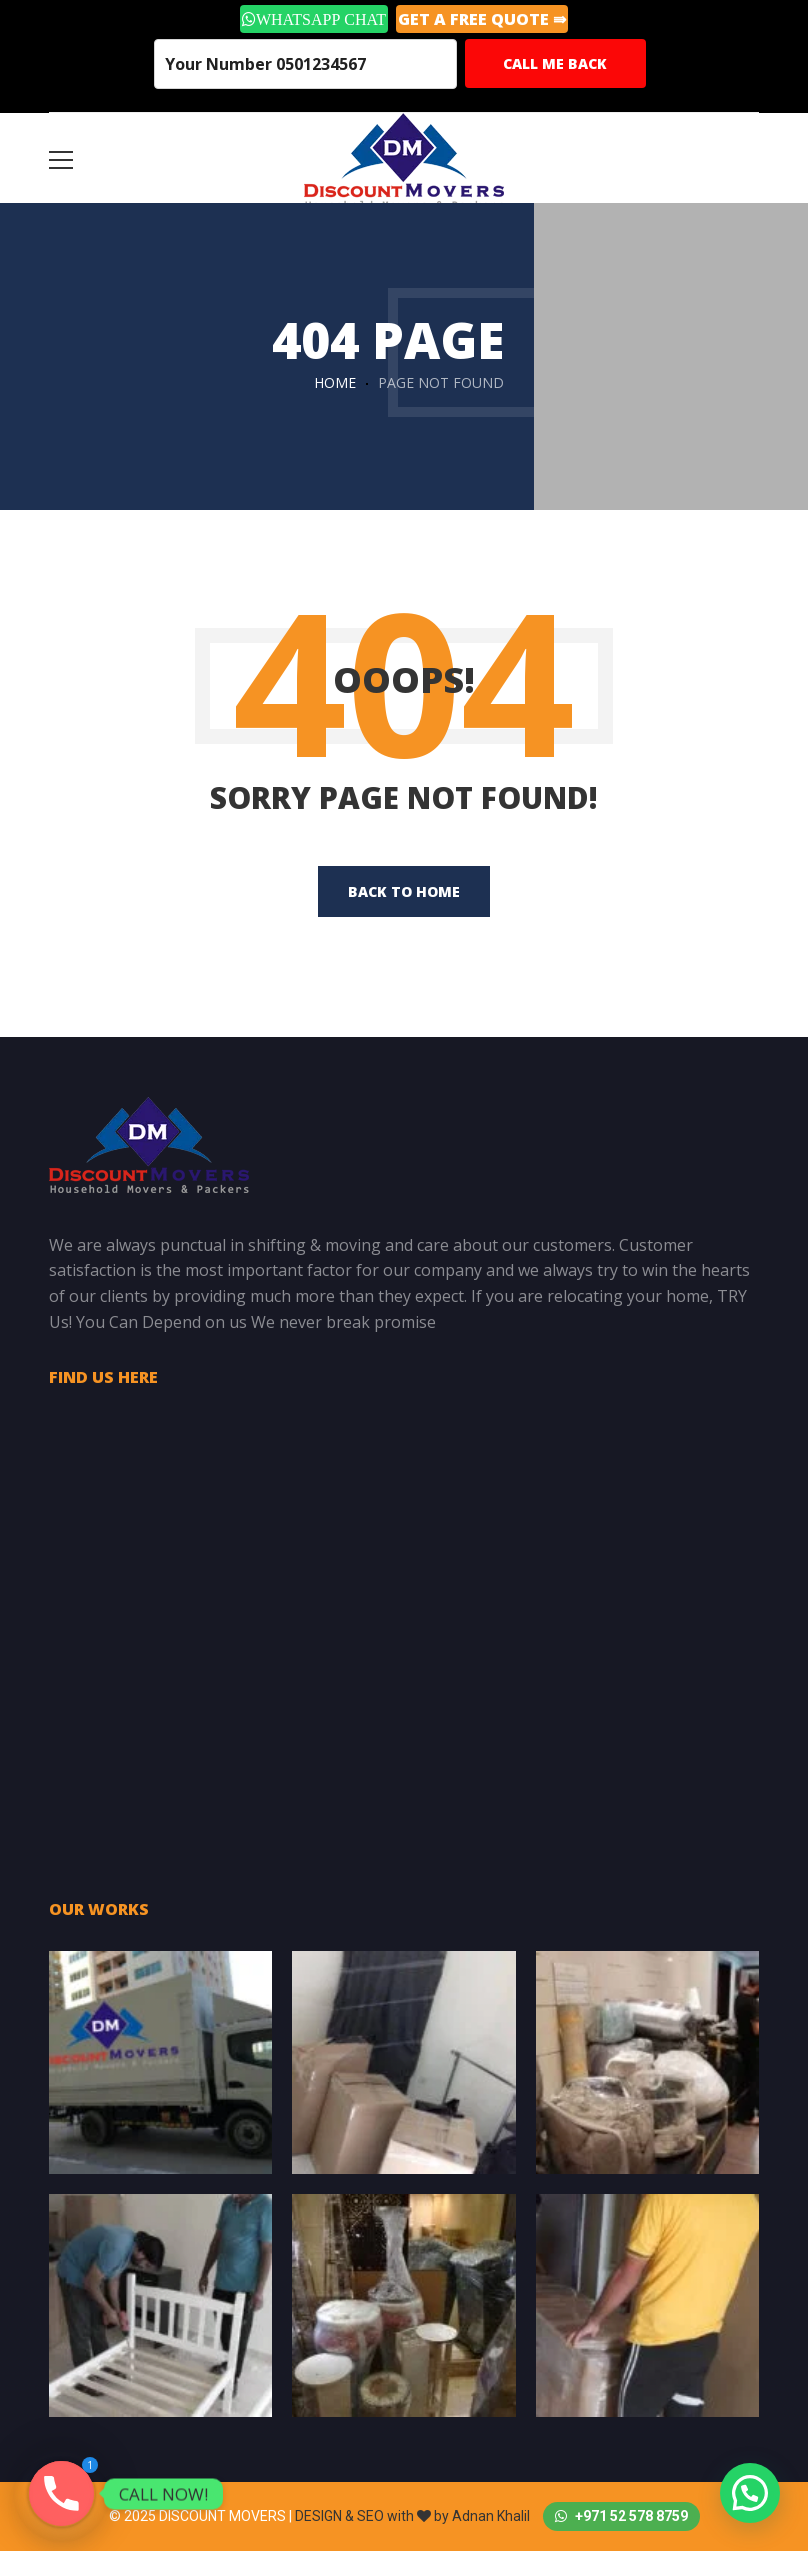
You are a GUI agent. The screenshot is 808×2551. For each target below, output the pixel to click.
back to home (404, 891)
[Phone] (61, 2493)
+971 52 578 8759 (621, 2516)
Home (335, 382)
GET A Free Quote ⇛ (482, 19)
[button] (750, 2493)
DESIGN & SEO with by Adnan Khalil (414, 2516)
